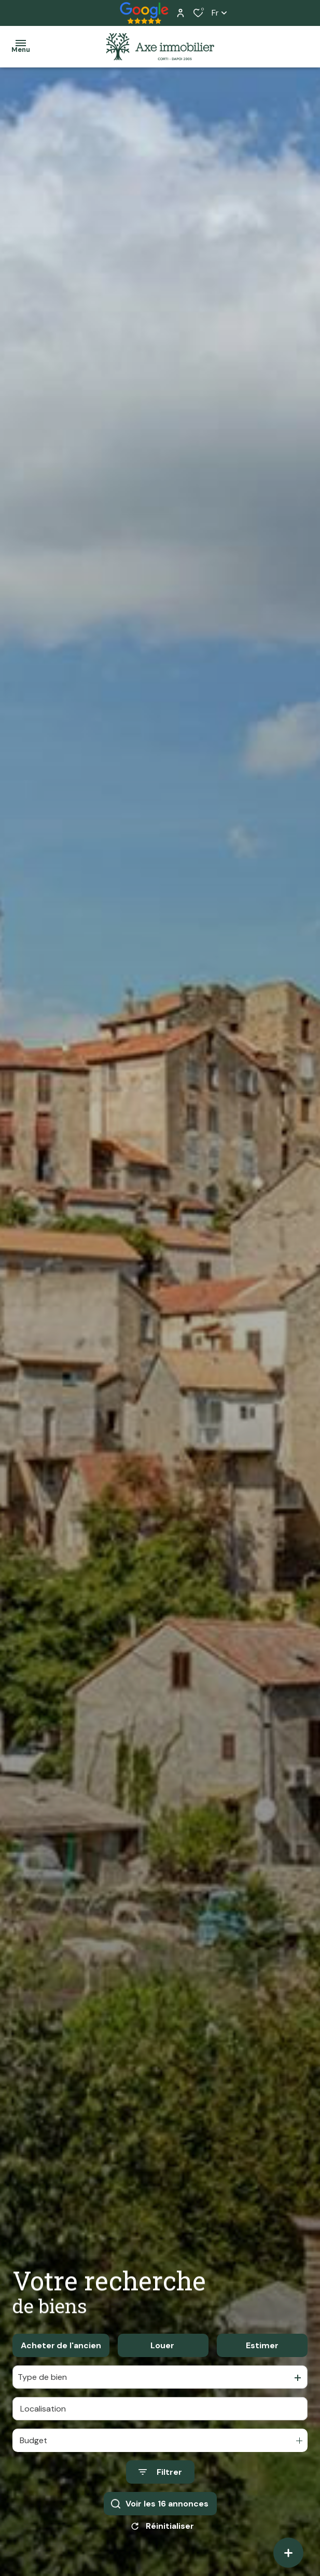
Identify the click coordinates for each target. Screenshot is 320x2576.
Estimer (262, 2345)
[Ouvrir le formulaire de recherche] (160, 2472)
